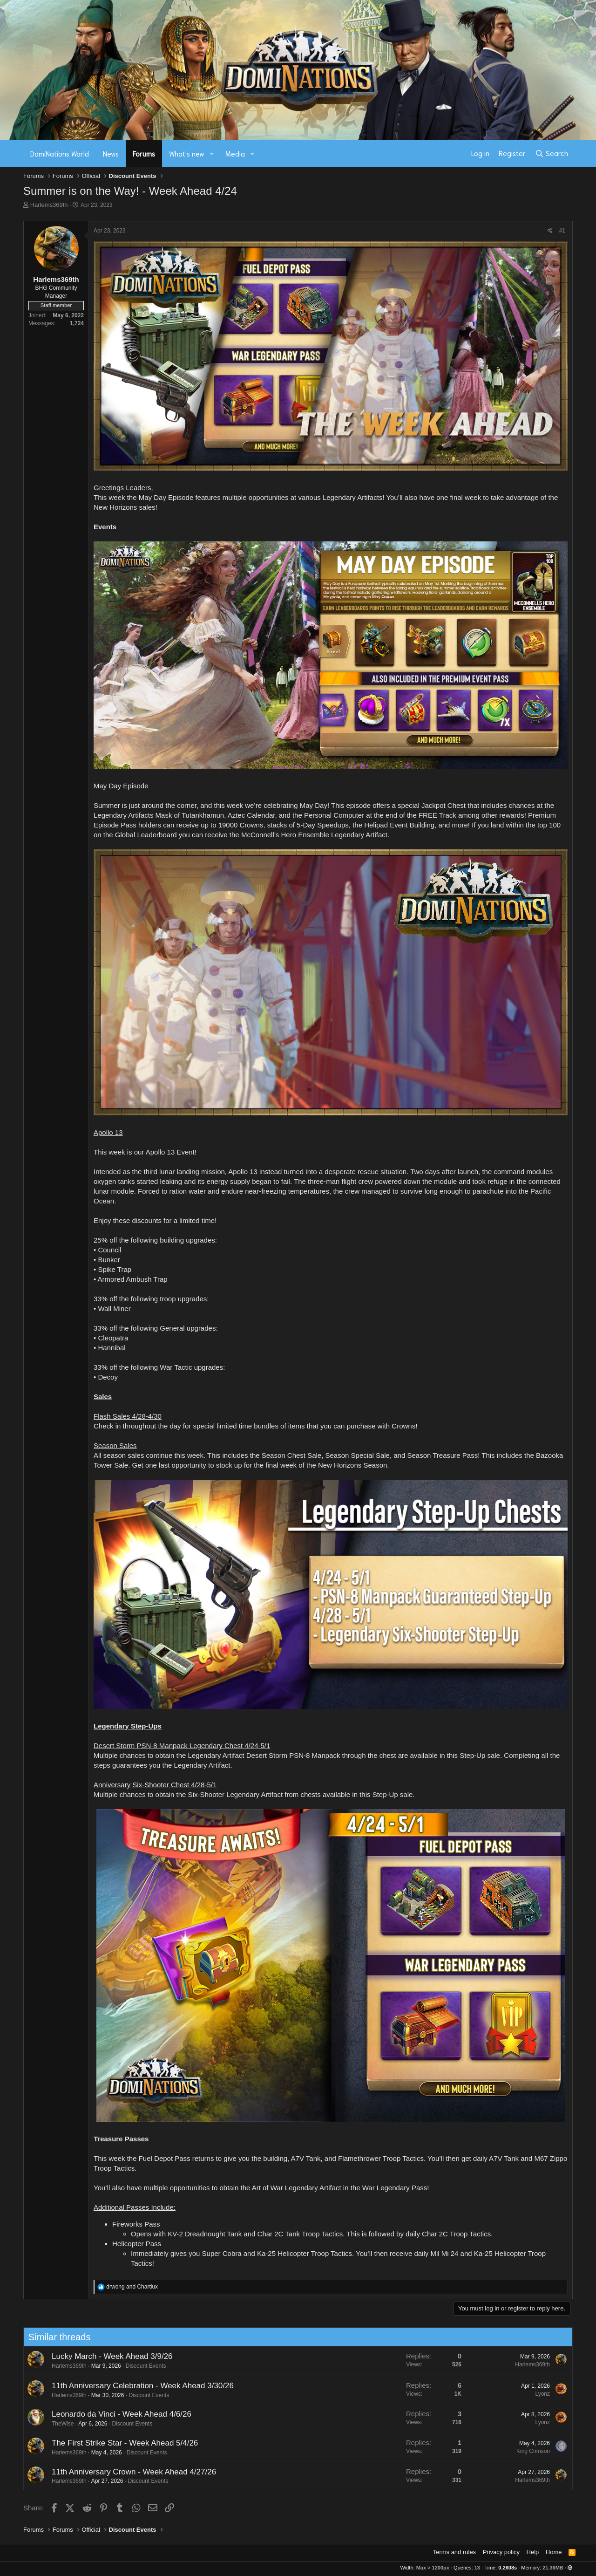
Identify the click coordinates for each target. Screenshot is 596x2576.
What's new (186, 153)
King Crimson (524, 2451)
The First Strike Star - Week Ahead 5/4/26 (115, 2443)
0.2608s (507, 2567)
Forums (144, 153)
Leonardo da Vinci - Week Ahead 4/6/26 (112, 2414)
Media (235, 153)
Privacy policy (501, 2552)
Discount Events (136, 2366)
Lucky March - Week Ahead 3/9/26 (102, 2356)
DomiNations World (59, 153)
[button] (211, 153)
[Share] (550, 230)
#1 (562, 230)
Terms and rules (454, 2552)
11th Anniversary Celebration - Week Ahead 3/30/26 (133, 2385)
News (111, 153)
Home (554, 2552)
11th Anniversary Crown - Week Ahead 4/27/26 (124, 2471)
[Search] (551, 153)
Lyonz (533, 2394)
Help (533, 2552)
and (132, 2286)
